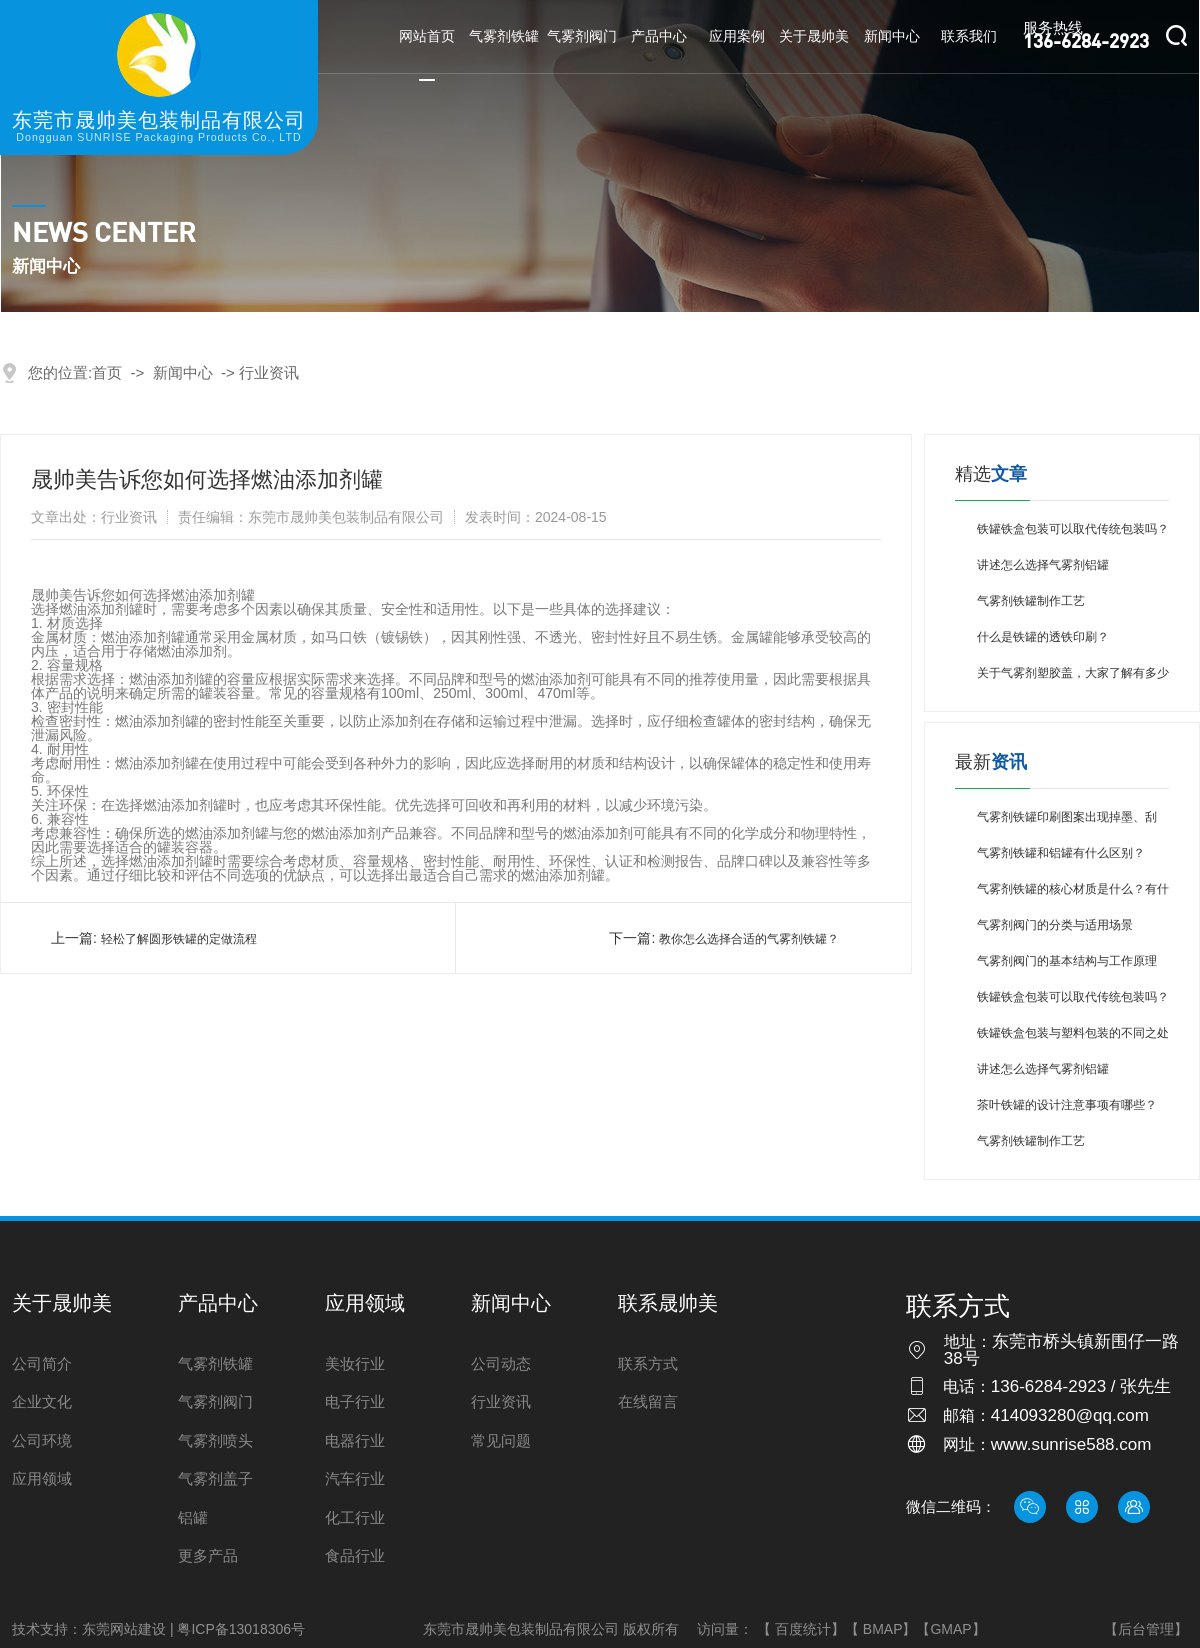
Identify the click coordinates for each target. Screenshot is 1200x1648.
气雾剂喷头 (215, 1440)
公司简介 (42, 1363)
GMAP (950, 1629)
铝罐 (193, 1517)
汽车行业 (355, 1478)
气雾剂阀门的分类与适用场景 (1055, 925)
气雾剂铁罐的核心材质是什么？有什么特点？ (1073, 894)
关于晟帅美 (814, 36)
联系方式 (648, 1363)
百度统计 (803, 1629)
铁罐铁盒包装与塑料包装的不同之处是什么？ (1073, 1038)
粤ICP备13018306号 (241, 1629)
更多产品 (208, 1555)
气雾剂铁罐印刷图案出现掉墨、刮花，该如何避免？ (1067, 822)
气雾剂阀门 (582, 36)
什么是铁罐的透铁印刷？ (1043, 637)
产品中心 (659, 36)
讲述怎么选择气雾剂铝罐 (1043, 565)
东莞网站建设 (124, 1629)
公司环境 (42, 1440)
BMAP (883, 1629)
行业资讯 (269, 372)
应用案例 (737, 36)
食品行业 (355, 1555)
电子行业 (355, 1401)
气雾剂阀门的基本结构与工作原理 (1067, 961)
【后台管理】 (1146, 1629)
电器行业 (355, 1440)
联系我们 (969, 36)
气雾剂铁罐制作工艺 (1031, 601)
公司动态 (501, 1363)
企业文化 (42, 1401)
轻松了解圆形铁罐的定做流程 (179, 939)
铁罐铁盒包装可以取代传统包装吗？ (1073, 529)
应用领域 (42, 1478)
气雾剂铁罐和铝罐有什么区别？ (1061, 853)
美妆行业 (355, 1363)
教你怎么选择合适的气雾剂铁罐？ (749, 939)
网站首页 (427, 36)
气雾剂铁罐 (504, 36)
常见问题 (501, 1440)
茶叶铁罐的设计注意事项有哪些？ (1067, 1105)
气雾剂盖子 (215, 1478)
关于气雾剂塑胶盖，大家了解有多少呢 (1073, 678)
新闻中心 (892, 36)
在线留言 (648, 1401)
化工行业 (355, 1517)
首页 (107, 372)
